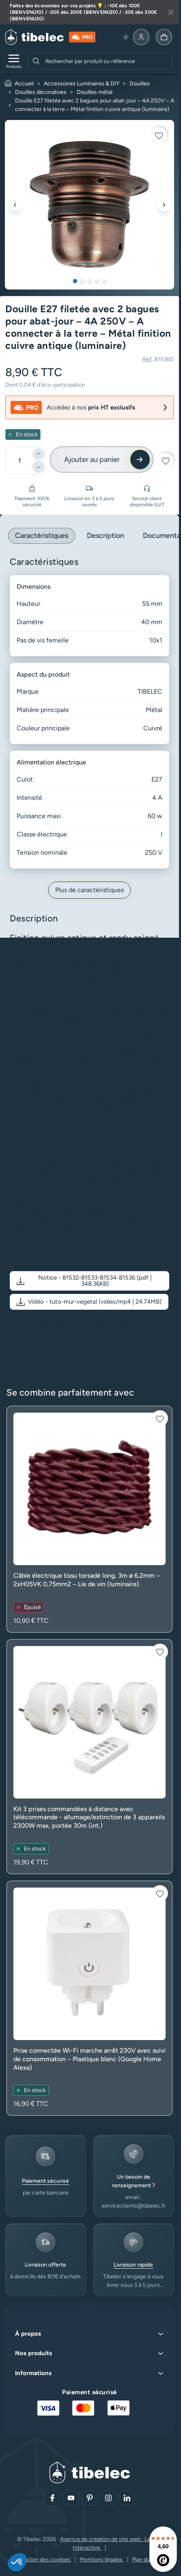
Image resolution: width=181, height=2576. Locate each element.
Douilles (139, 83)
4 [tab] (97, 281)
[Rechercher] (36, 61)
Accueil (24, 83)
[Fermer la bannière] (171, 12)
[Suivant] (163, 204)
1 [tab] (75, 281)
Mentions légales (102, 2559)
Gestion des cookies (44, 2559)
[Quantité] (19, 460)
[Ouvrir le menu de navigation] (14, 61)
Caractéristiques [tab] (41, 535)
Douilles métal (94, 92)
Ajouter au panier (92, 459)
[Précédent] (15, 204)
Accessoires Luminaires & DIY (81, 83)
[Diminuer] (38, 467)
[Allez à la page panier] (164, 37)
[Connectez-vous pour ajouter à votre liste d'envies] (159, 135)
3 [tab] (90, 281)
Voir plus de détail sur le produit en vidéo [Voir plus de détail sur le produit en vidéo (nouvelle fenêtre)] (73, 1324)
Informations (33, 2373)
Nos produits (33, 2353)
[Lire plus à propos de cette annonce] (89, 12)
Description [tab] (105, 535)
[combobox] (108, 61)
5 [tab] (104, 281)
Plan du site (146, 2559)
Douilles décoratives (41, 92)
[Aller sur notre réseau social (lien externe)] (52, 2498)
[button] (89, 1281)
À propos (28, 2333)
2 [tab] (82, 281)
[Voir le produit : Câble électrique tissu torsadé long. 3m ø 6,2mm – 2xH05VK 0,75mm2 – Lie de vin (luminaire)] (89, 1519)
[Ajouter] (38, 454)
